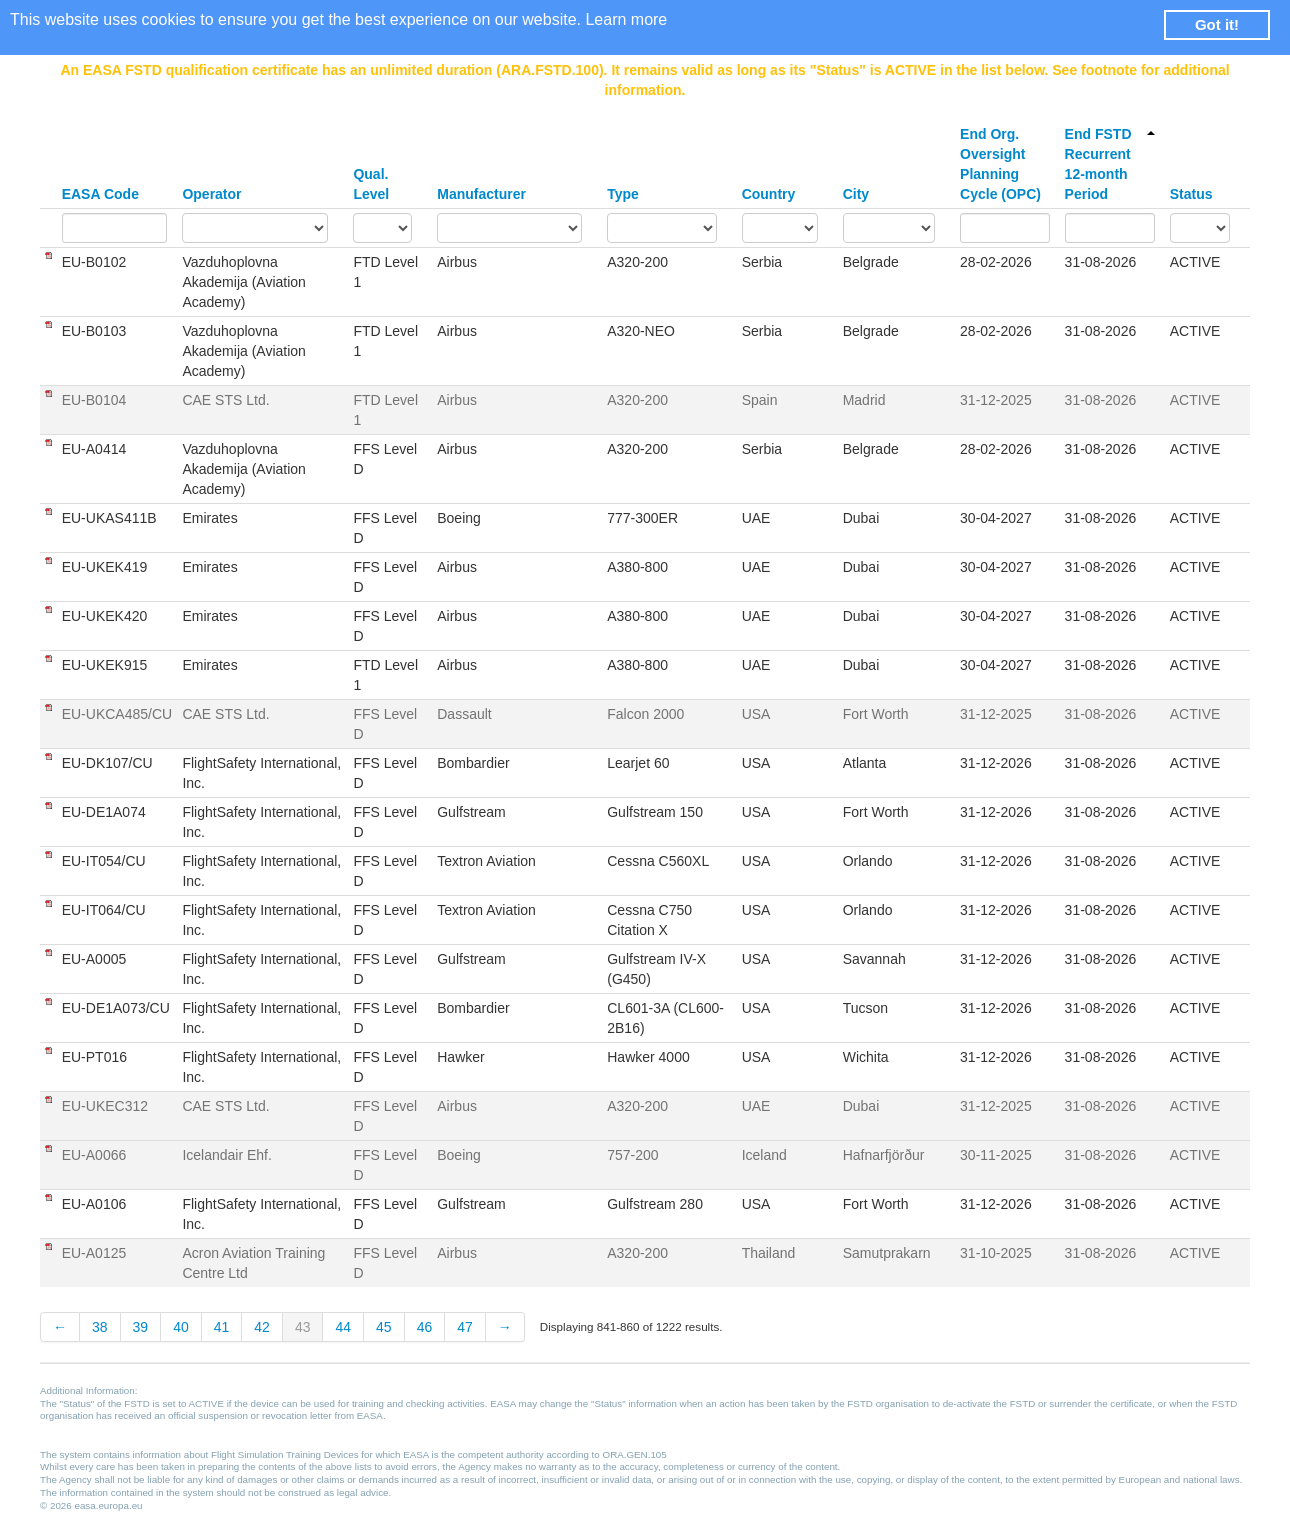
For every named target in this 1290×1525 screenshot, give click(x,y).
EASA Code (100, 194)
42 (262, 1327)
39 (141, 1327)
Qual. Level (371, 184)
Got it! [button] (1217, 24)
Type (623, 194)
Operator (211, 194)
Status (1191, 194)
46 (425, 1327)
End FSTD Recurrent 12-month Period (1110, 164)
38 (100, 1327)
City (856, 194)
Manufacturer (481, 194)
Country (769, 194)
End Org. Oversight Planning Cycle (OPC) (1000, 164)
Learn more (626, 19)
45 (384, 1327)
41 (222, 1327)
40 (181, 1327)
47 (465, 1327)
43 (303, 1327)
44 (343, 1327)
